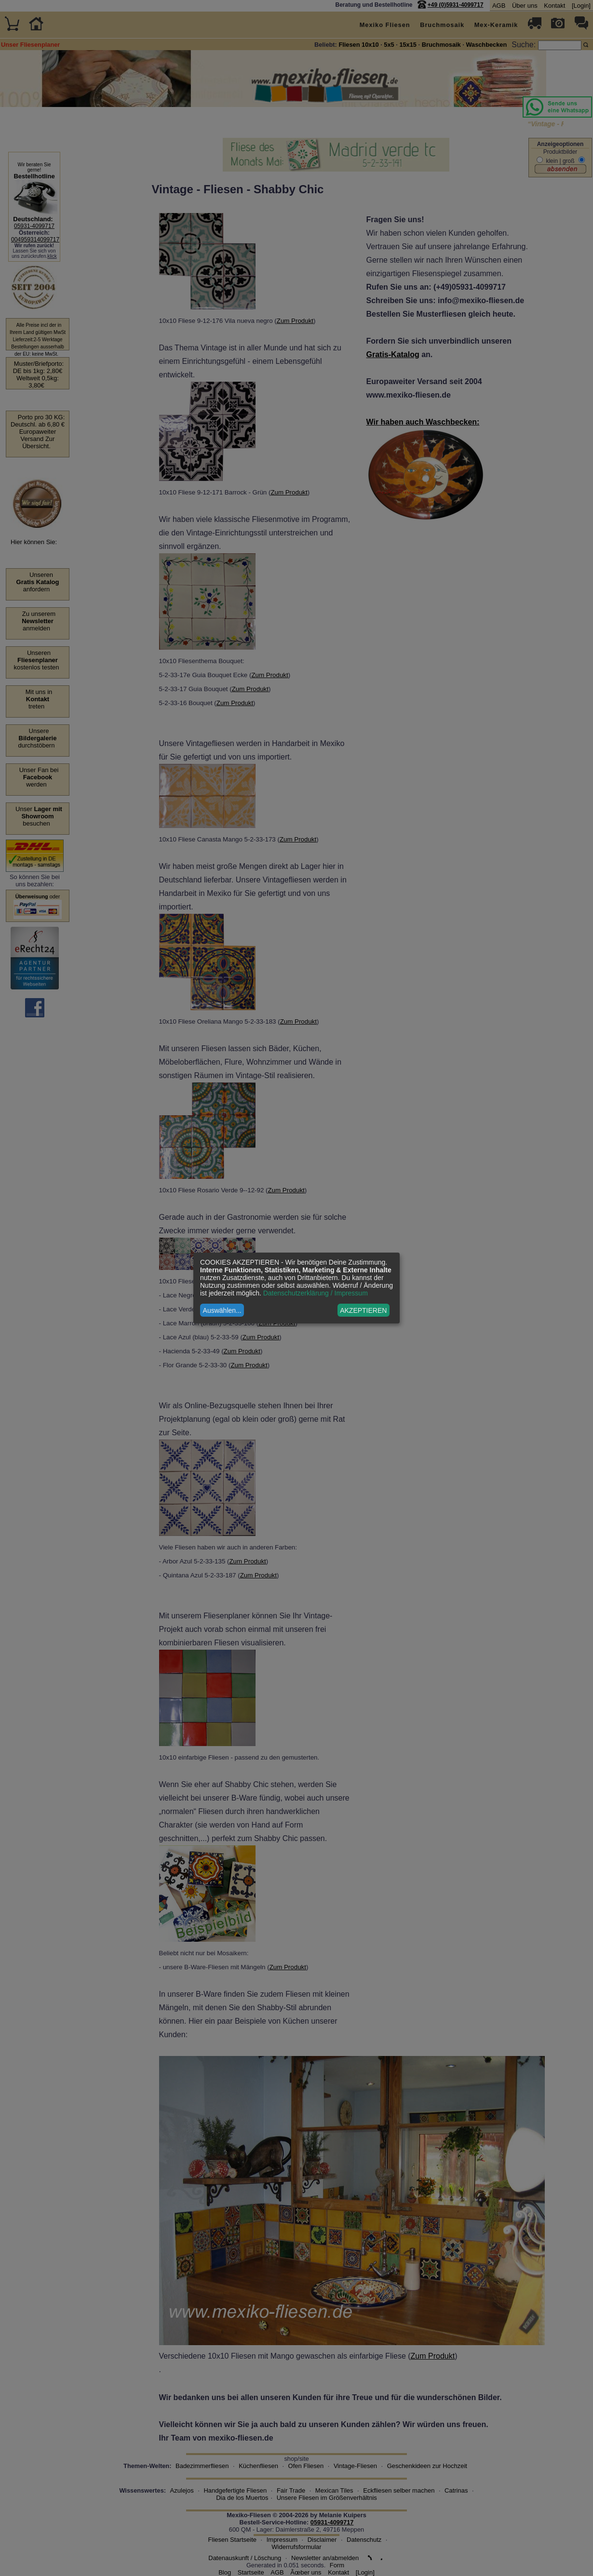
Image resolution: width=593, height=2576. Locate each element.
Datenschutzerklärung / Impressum (315, 1293)
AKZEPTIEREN (363, 1310)
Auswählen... (222, 1310)
